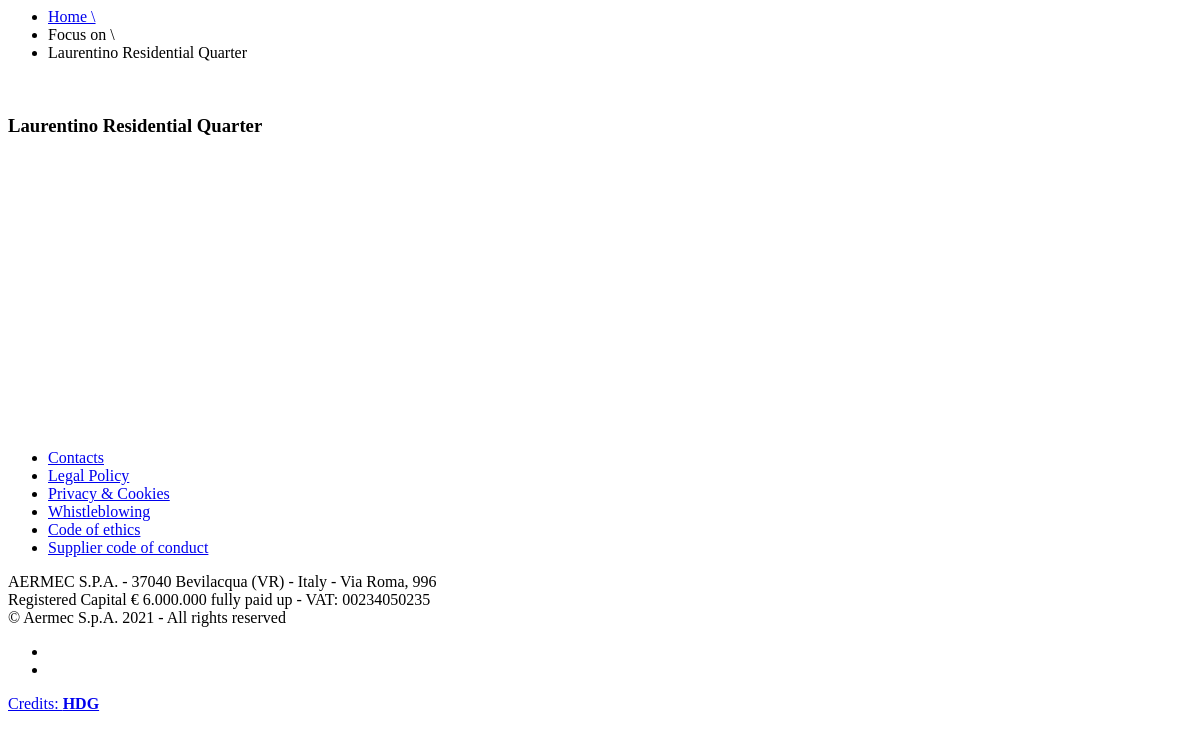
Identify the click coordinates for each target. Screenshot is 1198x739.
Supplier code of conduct (128, 547)
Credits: (53, 703)
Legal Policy (88, 475)
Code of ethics (94, 529)
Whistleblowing (99, 511)
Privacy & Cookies (109, 493)
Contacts (76, 457)
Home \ (72, 16)
